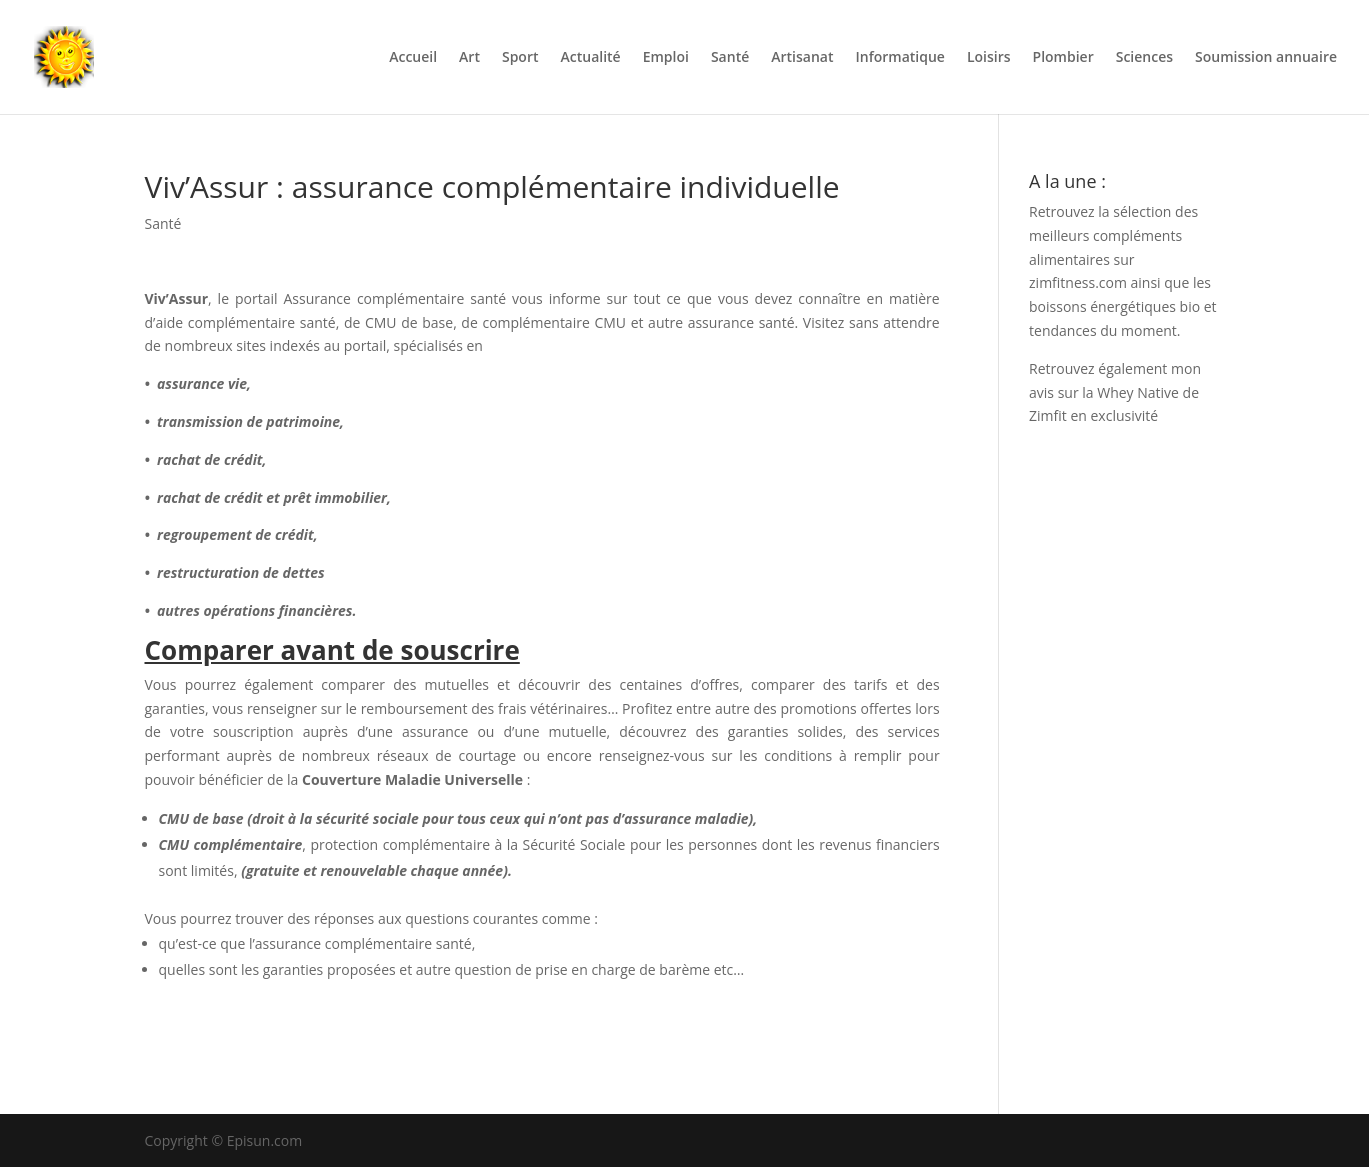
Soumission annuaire (1266, 58)
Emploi (666, 58)
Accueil (413, 58)
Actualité (591, 58)
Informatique (899, 58)
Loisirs (989, 58)
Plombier (1063, 58)
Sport (520, 58)
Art (469, 58)
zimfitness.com (1078, 282)
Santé (730, 58)
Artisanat (802, 58)
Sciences (1144, 58)
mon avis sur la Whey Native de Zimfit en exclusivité (1115, 392)
